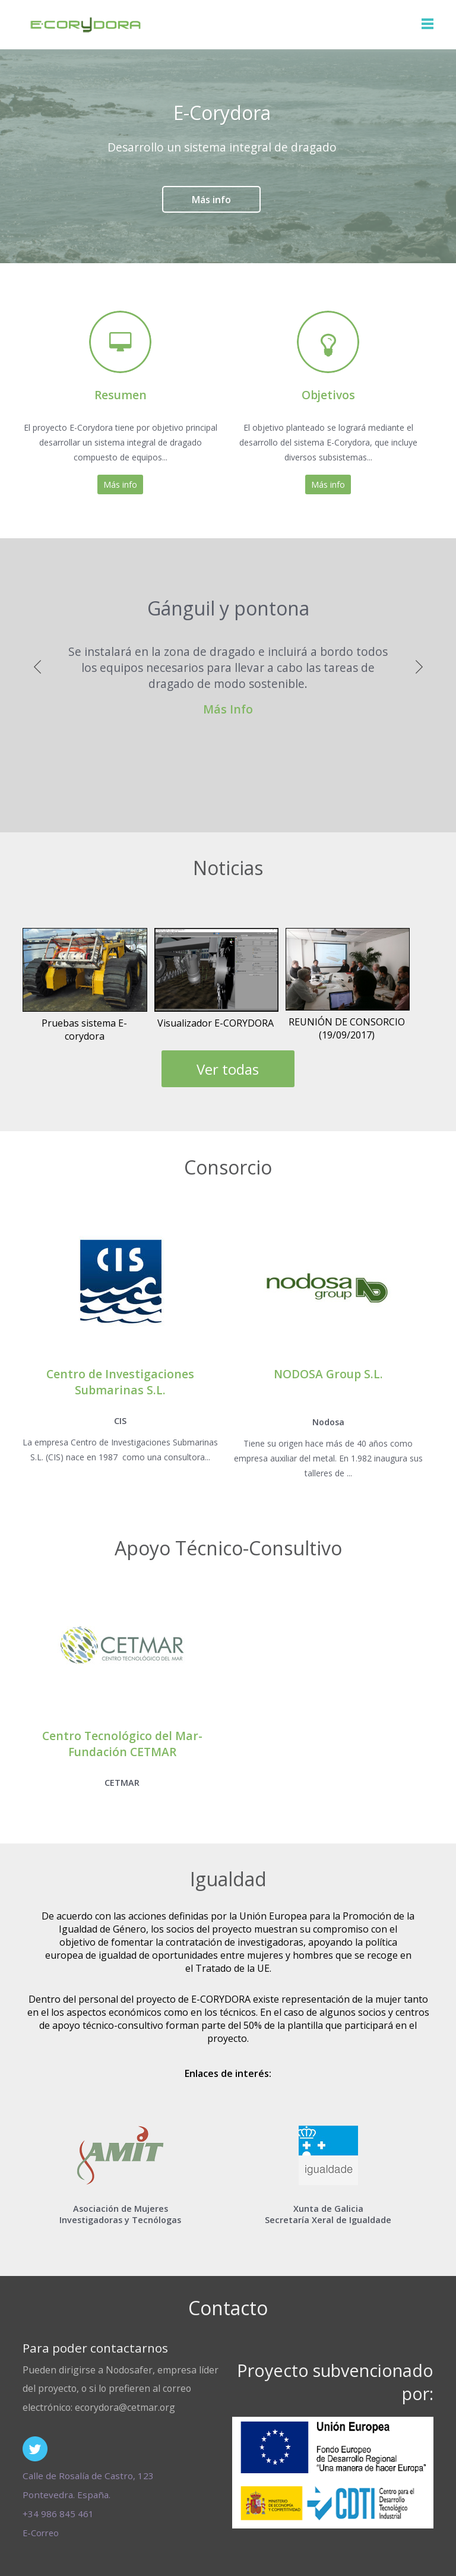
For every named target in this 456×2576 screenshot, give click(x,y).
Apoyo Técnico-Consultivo (228, 1548)
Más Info (228, 709)
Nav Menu (427, 24)
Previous (37, 663)
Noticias (228, 867)
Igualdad (228, 1879)
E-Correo (41, 2533)
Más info (211, 199)
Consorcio (228, 1167)
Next (418, 663)
